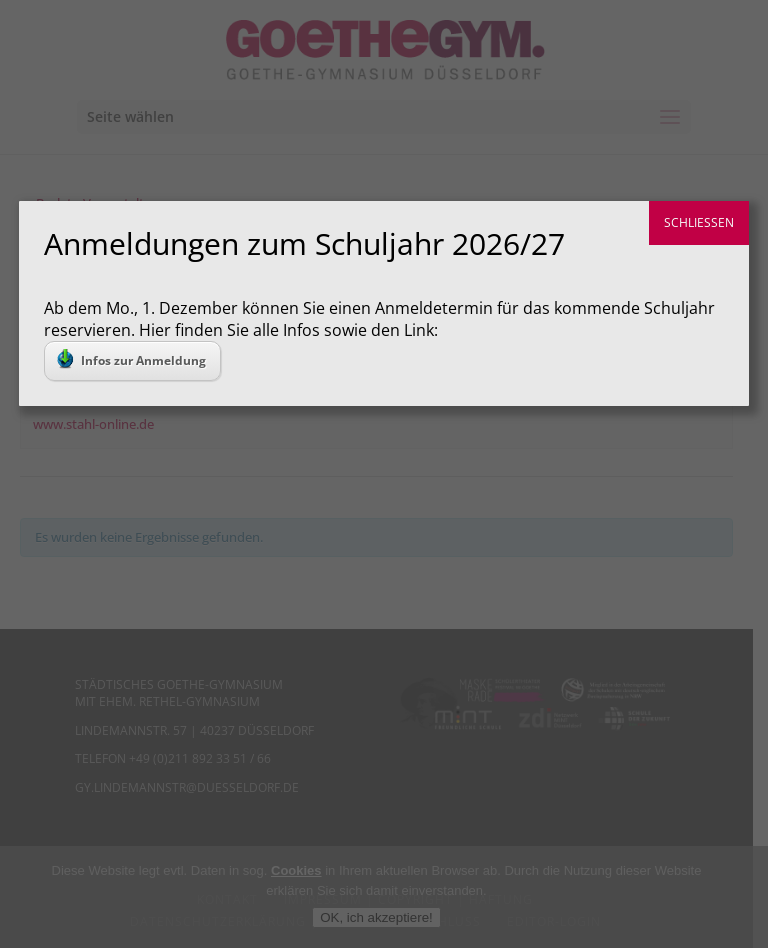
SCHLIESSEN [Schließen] (699, 222)
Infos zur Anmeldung (131, 359)
